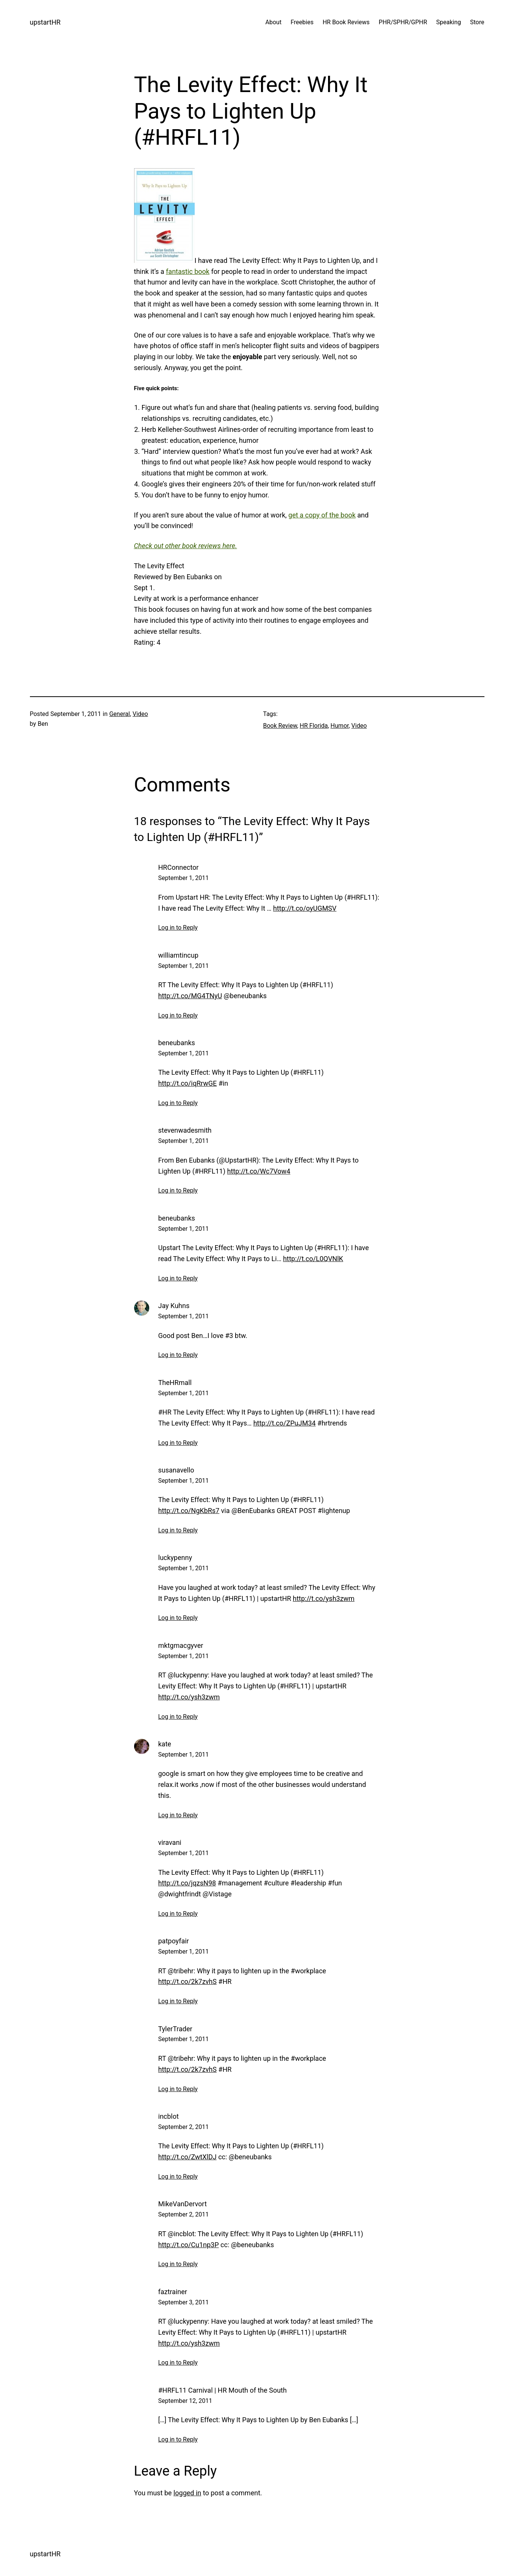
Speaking (448, 22)
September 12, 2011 (185, 2400)
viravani (169, 1842)
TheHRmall (175, 1382)
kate (164, 1744)
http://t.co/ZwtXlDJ (187, 2157)
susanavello (176, 1470)
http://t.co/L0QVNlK (313, 1259)
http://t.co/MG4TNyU (190, 996)
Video (140, 713)
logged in (187, 2493)
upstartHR (45, 22)
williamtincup (178, 955)
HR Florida (314, 725)
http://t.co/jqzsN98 (187, 1883)
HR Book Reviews (346, 22)
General (119, 713)
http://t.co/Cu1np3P (188, 2245)
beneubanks (176, 1043)
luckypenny (175, 1558)
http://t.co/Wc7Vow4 (258, 1171)
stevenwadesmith (185, 1130)
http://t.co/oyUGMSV (304, 908)
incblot (168, 2116)
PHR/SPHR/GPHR (403, 22)
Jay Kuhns (174, 1306)
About (274, 22)
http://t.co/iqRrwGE (187, 1083)
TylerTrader (175, 2029)
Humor (340, 725)
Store (477, 22)
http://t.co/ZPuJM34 (284, 1423)
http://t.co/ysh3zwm (324, 1598)
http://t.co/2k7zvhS (187, 1981)
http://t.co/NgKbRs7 (189, 1511)
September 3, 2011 (183, 2302)
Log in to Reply (178, 927)
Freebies (302, 22)
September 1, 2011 (183, 878)
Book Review (280, 725)
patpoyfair (173, 1941)
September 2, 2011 (183, 2127)
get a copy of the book (322, 515)
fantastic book (187, 271)
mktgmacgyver (180, 1645)
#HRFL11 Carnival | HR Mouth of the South (222, 2390)
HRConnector (178, 867)
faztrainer (172, 2292)
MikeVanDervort (182, 2204)
